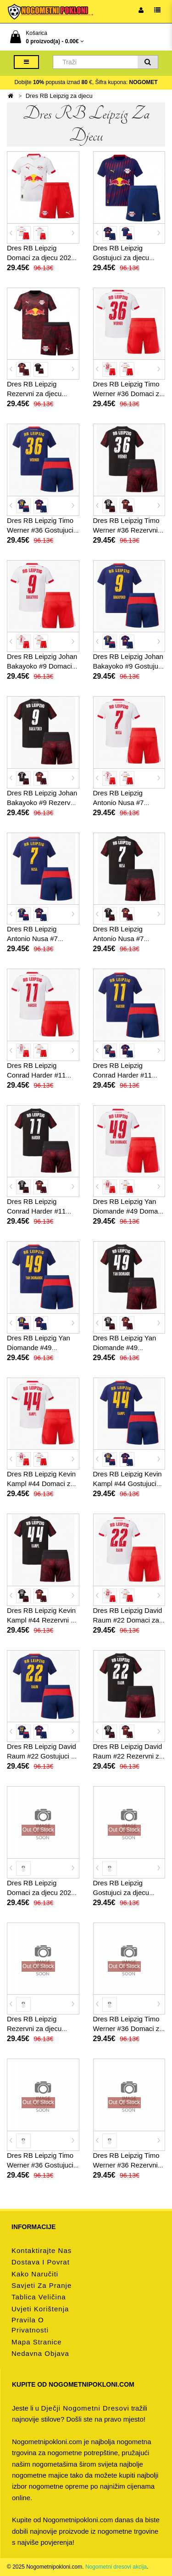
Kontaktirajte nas (41, 2250)
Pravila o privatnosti (30, 2325)
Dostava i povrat (40, 2262)
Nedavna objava (40, 2353)
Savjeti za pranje (41, 2285)
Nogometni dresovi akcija (116, 2567)
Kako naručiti (34, 2274)
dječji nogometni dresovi (85, 2408)
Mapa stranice (36, 2342)
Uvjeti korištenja (40, 2309)
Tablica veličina (38, 2297)
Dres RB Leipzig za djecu (59, 95)
